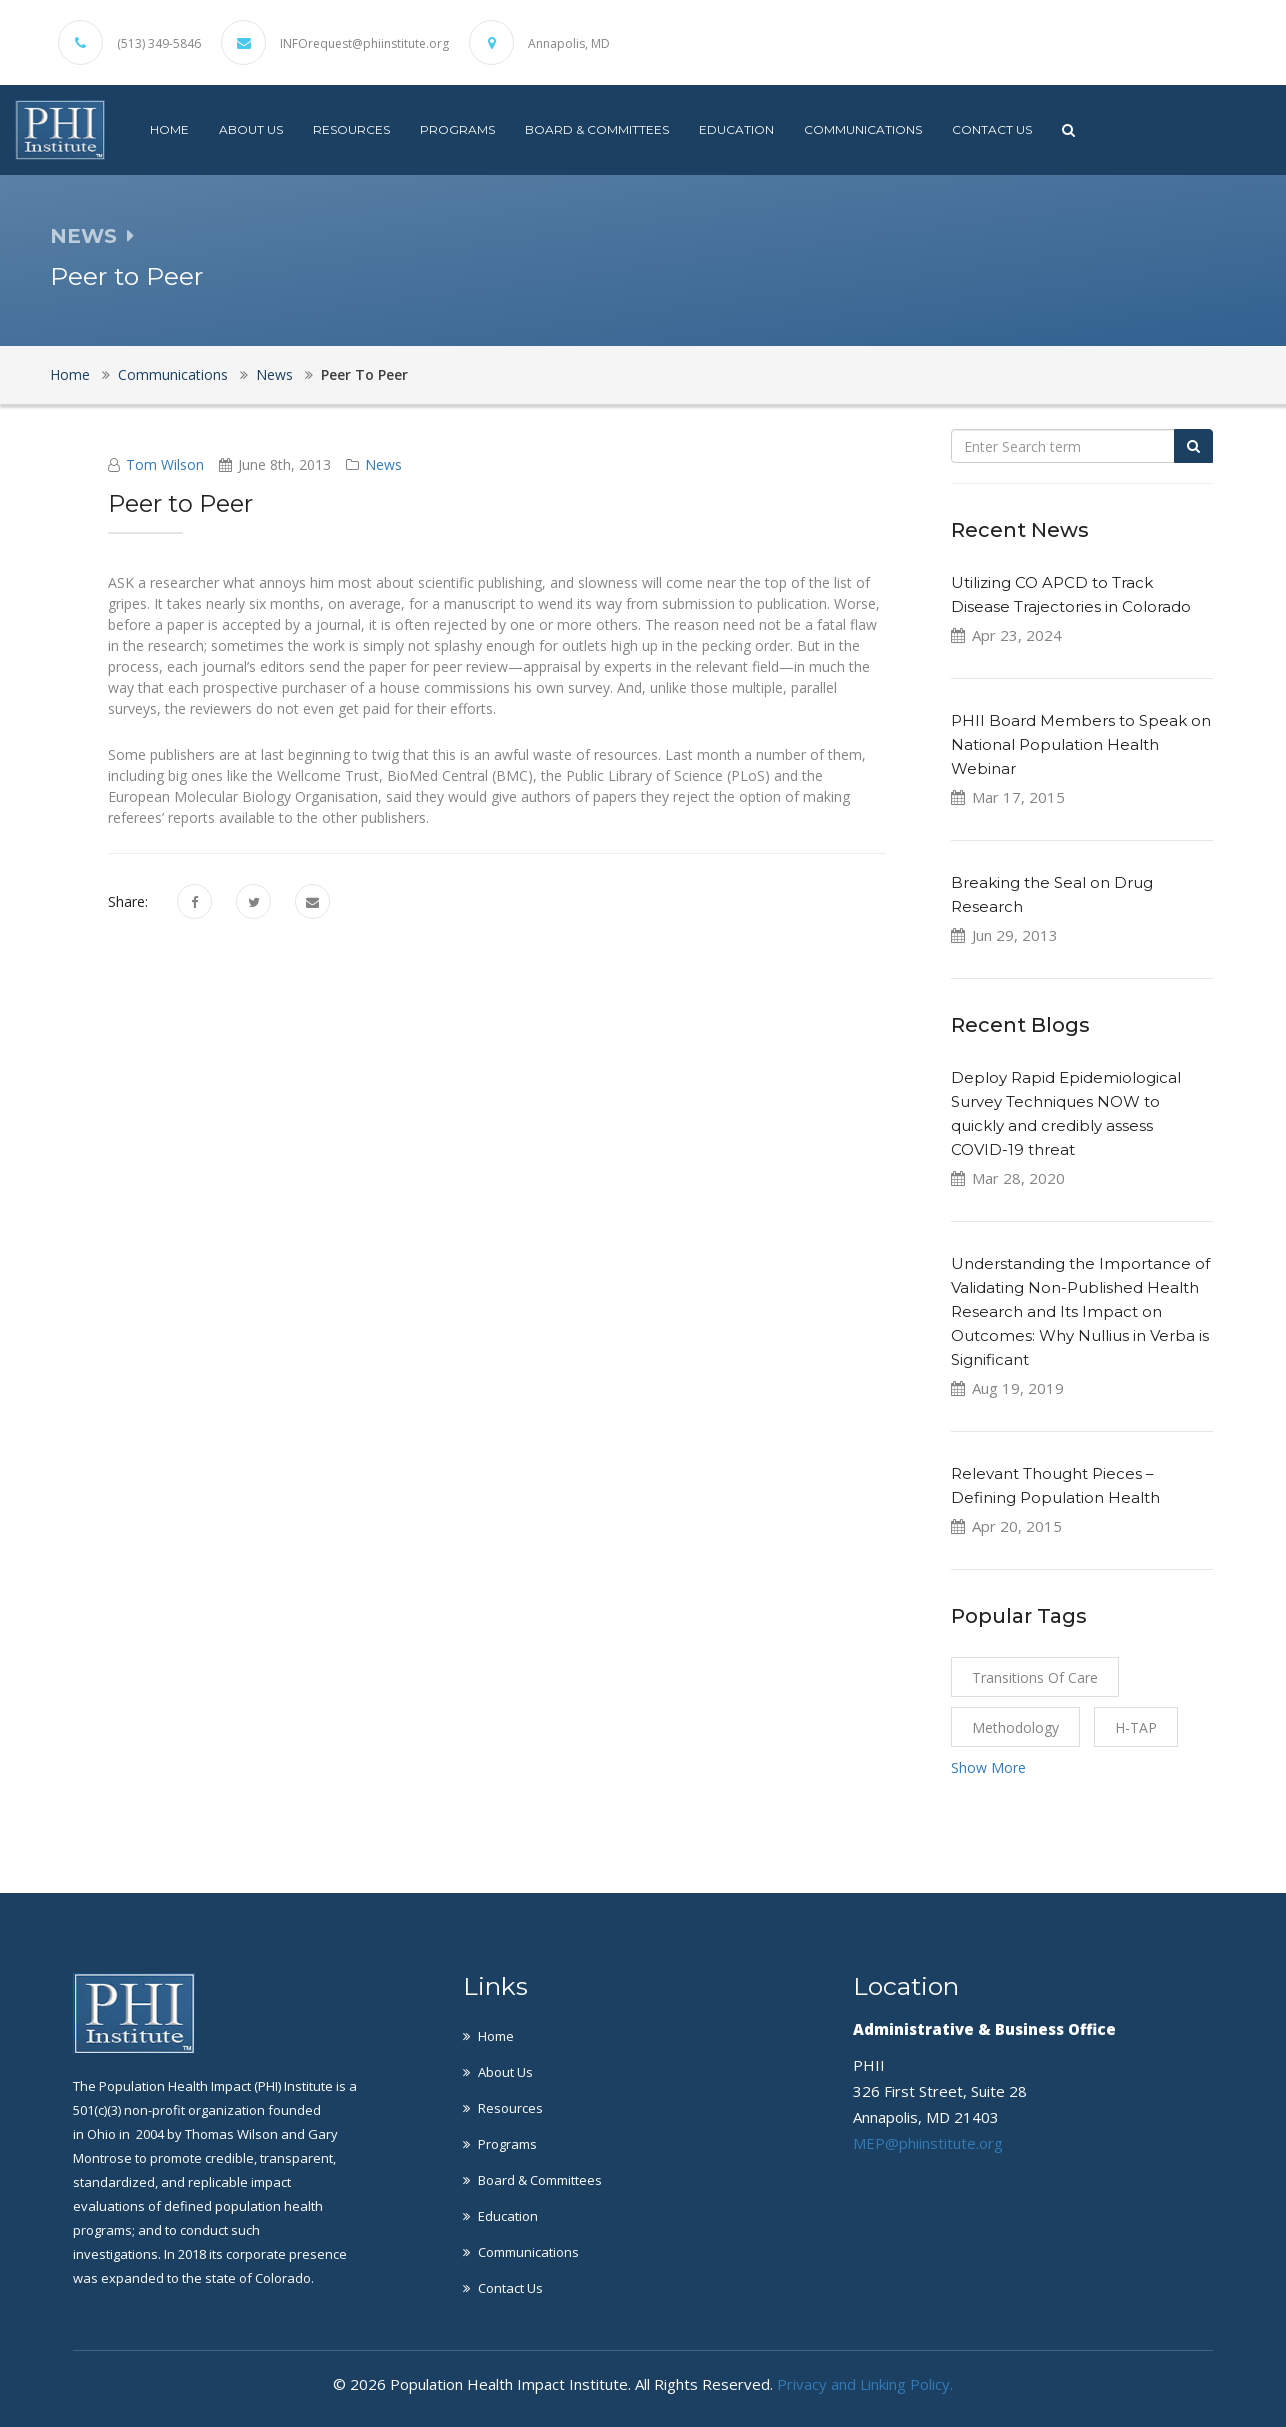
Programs (457, 129)
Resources (351, 129)
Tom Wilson (165, 464)
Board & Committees (597, 129)
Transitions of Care (1035, 1677)
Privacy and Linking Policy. (865, 2384)
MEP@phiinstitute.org (928, 2143)
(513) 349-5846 (159, 44)
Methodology (1015, 1727)
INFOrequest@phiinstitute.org (364, 44)
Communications (863, 129)
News (274, 374)
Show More (988, 1767)
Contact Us (992, 129)
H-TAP (1136, 1727)
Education (736, 129)
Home (169, 129)
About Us (251, 129)
